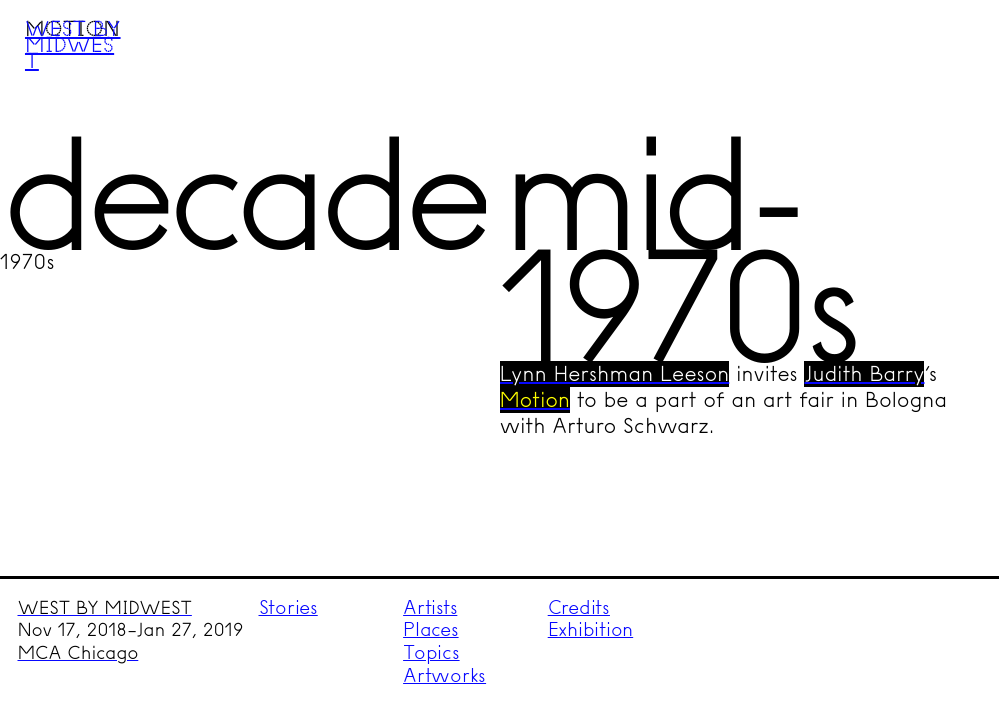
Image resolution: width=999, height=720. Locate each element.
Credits (579, 607)
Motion (535, 400)
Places (431, 629)
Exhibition (591, 629)
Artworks (444, 675)
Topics (431, 652)
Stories (288, 607)
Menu (945, 53)
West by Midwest (73, 44)
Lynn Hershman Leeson (615, 374)
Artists (430, 607)
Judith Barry (864, 374)
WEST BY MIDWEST (105, 608)
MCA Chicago (78, 653)
